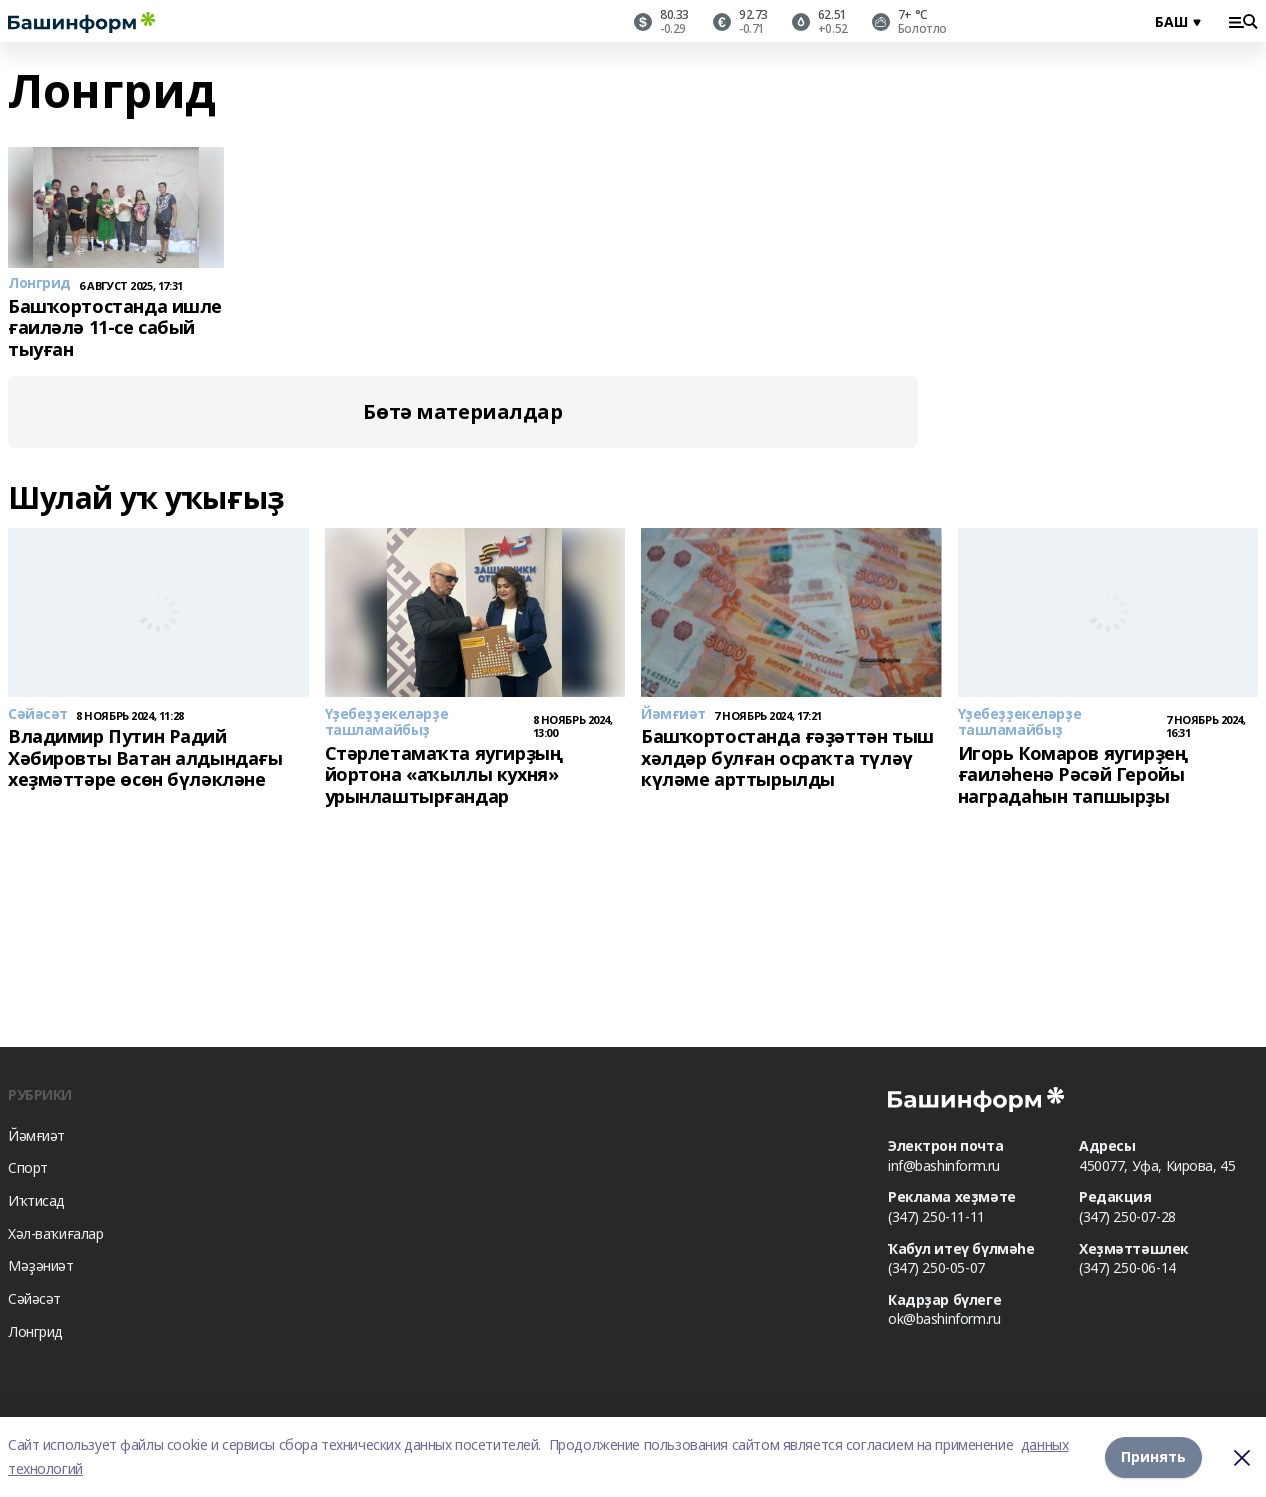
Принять (1153, 1456)
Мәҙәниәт (41, 1265)
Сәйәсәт (34, 1298)
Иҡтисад (36, 1200)
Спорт (28, 1167)
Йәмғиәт (36, 1135)
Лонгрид (35, 1331)
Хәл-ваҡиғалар (56, 1233)
